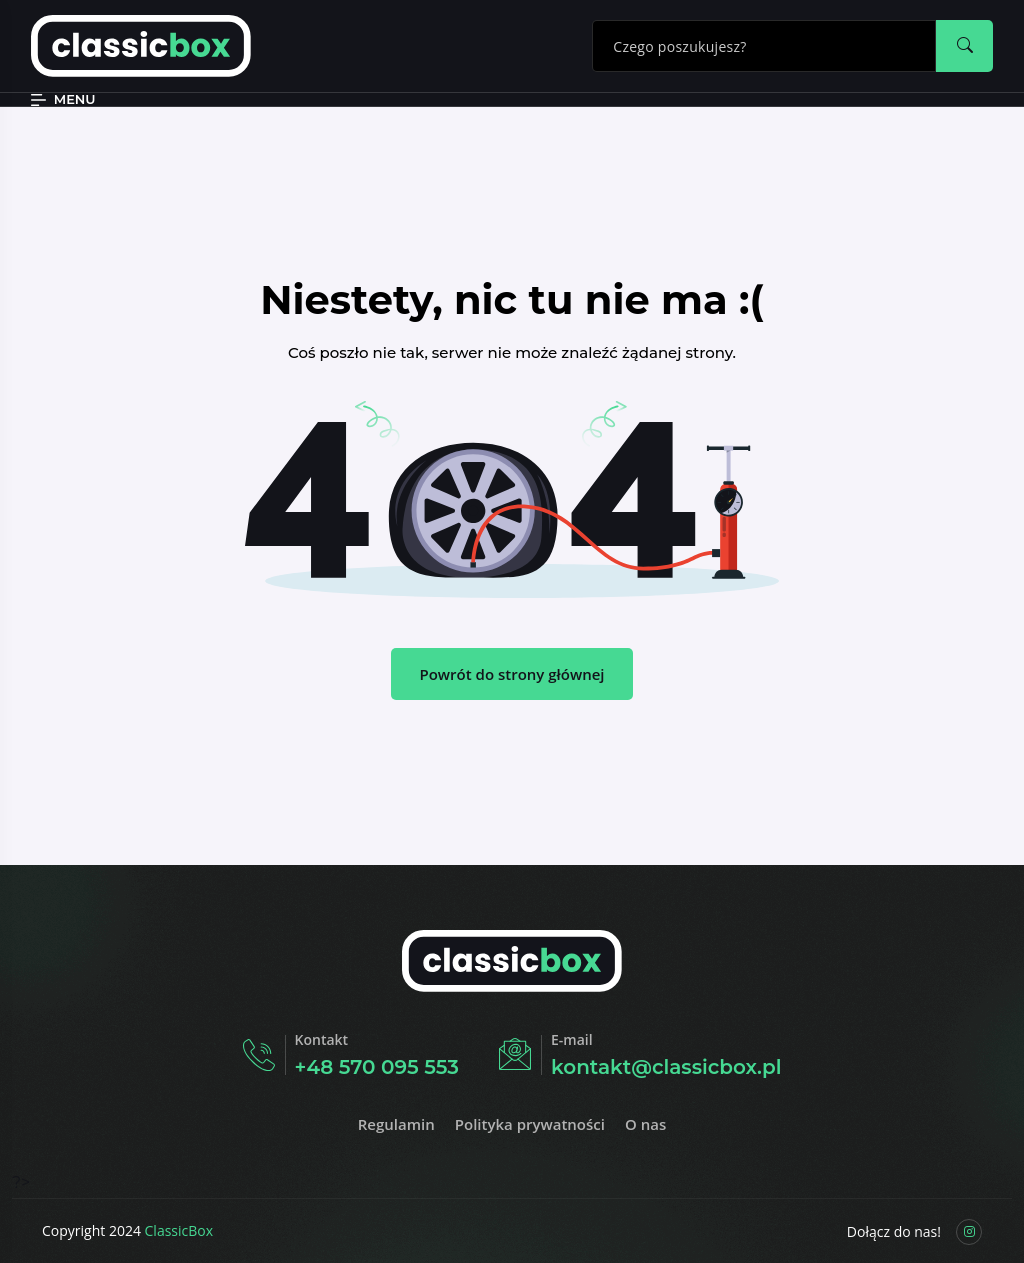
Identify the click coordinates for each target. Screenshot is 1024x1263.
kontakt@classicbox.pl (666, 1067)
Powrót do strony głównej (511, 674)
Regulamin (396, 1124)
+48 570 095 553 (377, 1067)
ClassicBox (179, 1230)
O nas (645, 1124)
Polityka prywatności (530, 1124)
